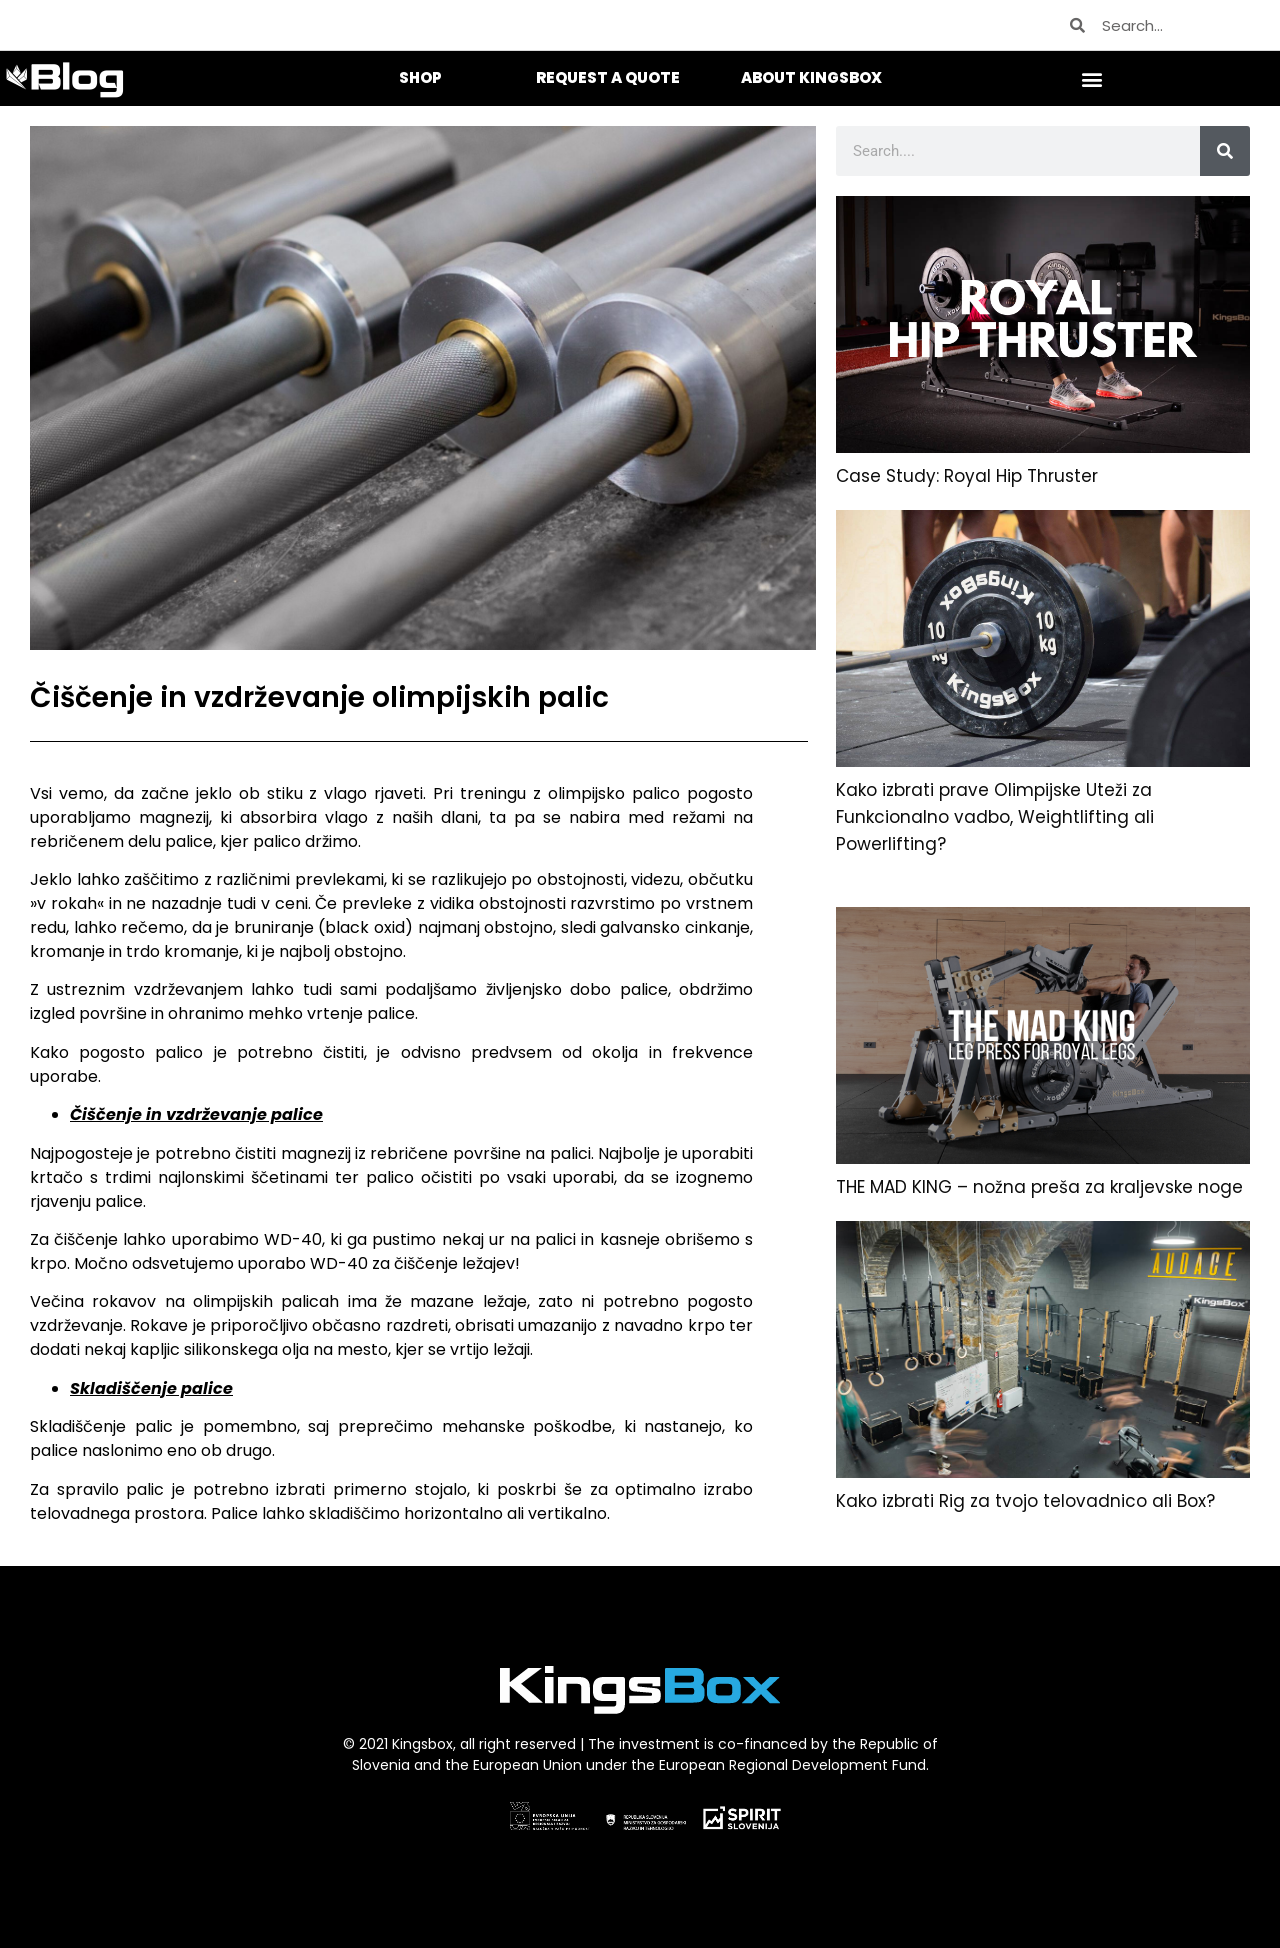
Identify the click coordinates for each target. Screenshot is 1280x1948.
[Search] (1225, 151)
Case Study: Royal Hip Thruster (967, 476)
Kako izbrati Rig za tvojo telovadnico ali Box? (1025, 1501)
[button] (1092, 78)
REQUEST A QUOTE (608, 77)
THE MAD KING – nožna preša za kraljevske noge (1039, 1187)
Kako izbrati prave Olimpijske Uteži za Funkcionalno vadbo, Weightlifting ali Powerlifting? (995, 817)
